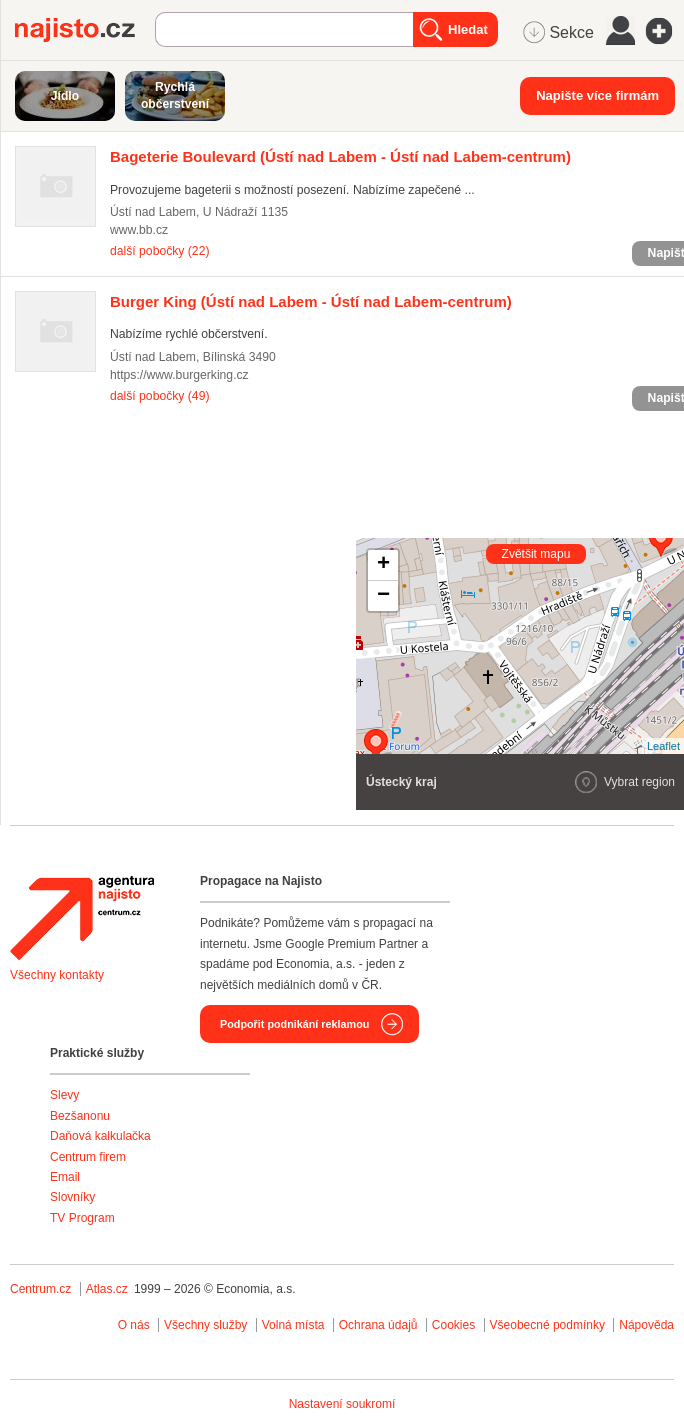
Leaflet (663, 746)
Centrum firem (88, 1157)
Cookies (453, 1325)
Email (65, 1177)
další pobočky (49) (159, 396)
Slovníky (72, 1197)
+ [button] (383, 565)
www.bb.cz (139, 230)
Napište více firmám (597, 95)
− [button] (383, 596)
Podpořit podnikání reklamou (294, 1024)
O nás (134, 1325)
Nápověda (646, 1325)
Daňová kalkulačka (100, 1136)
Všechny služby (207, 1325)
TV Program (82, 1218)
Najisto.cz (85, 30)
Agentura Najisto (82, 918)
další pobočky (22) (159, 251)
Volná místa (293, 1325)
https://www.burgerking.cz (179, 375)
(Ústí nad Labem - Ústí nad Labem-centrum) (340, 156)
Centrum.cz (40, 1289)
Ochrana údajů (378, 1325)
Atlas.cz (107, 1289)
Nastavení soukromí (342, 1404)
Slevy (64, 1095)
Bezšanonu (80, 1116)
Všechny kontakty (57, 975)
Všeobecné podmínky (547, 1325)
